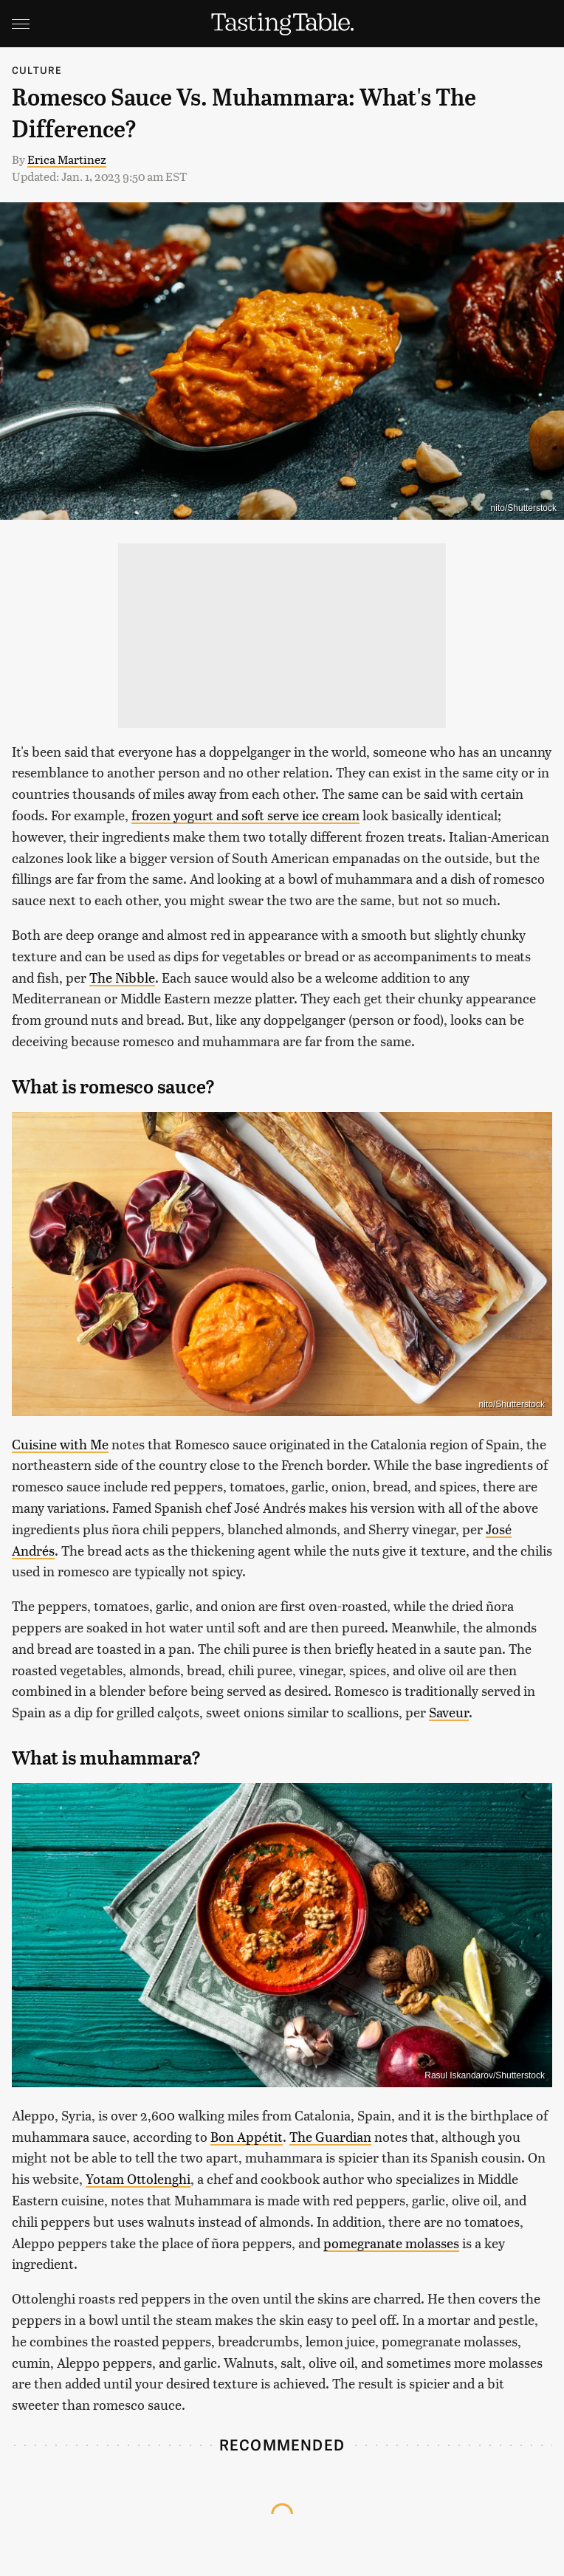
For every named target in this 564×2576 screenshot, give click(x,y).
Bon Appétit (246, 2136)
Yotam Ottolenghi (138, 2178)
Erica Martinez (66, 159)
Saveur (449, 1712)
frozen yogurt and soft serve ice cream (245, 815)
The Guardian (330, 2136)
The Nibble (122, 977)
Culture (37, 70)
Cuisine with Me (60, 1444)
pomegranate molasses (391, 2242)
